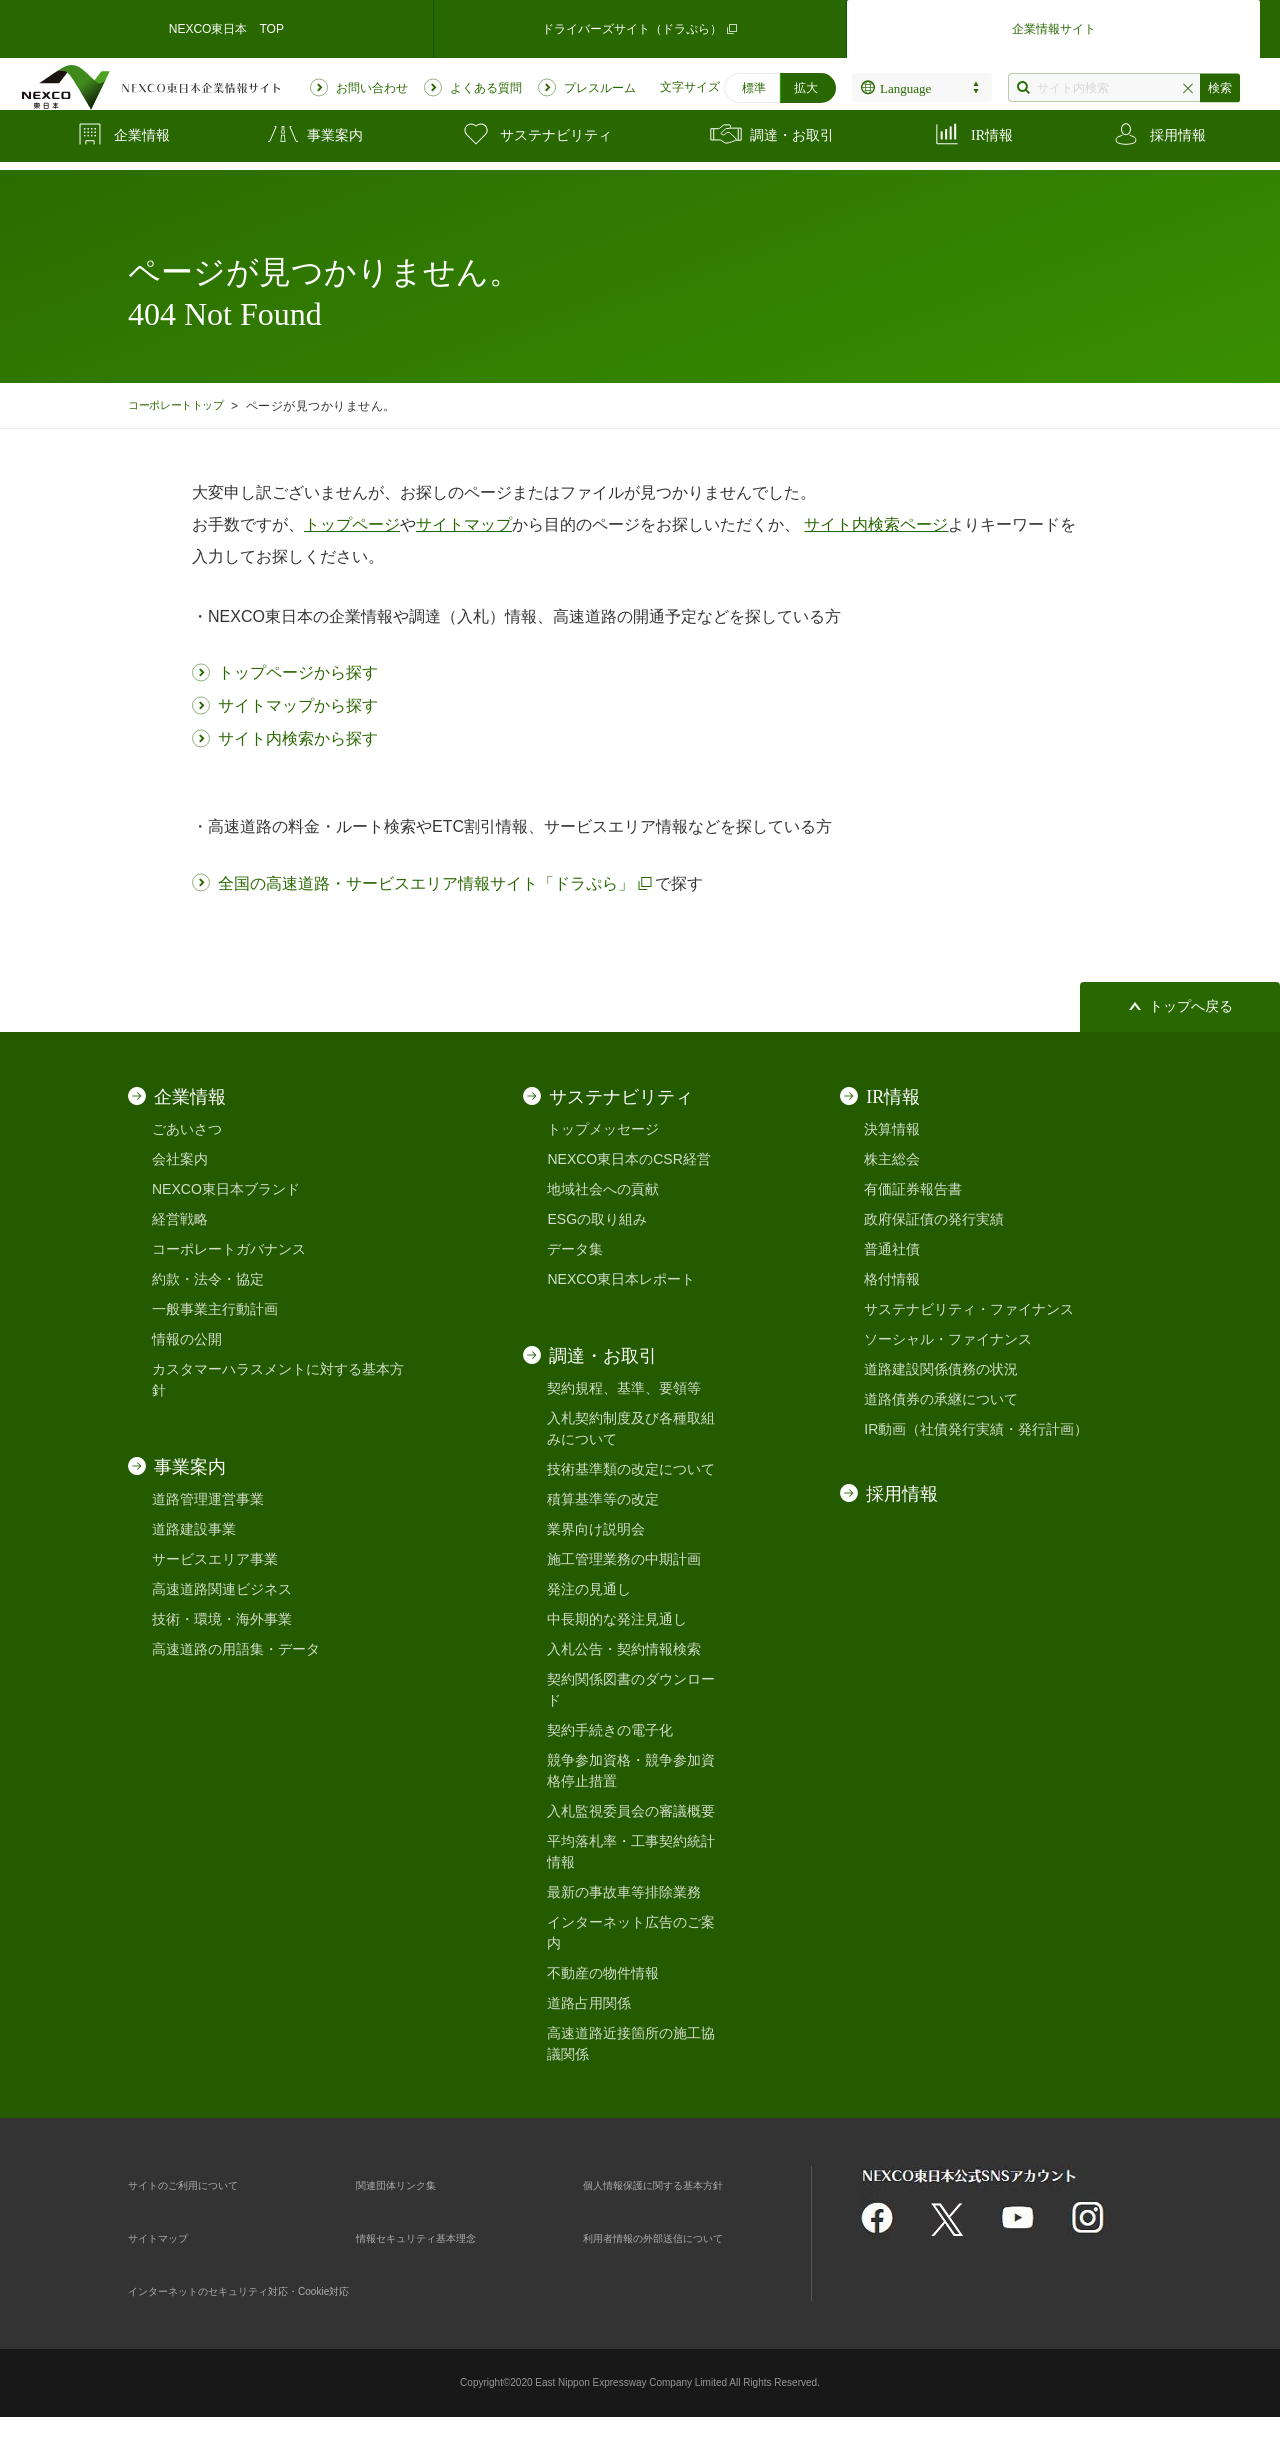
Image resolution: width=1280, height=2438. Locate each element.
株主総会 (892, 1159)
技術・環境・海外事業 (222, 1619)
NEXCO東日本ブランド (226, 1189)
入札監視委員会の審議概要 (631, 1811)
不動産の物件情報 (603, 1973)
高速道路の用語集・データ (236, 1649)
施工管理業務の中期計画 (624, 1559)
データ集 (575, 1249)
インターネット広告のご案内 (631, 1932)
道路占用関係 (589, 2003)
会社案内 (180, 1159)
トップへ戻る (1191, 1006)
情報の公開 (187, 1339)
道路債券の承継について (941, 1399)
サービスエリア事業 (215, 1559)
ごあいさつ (187, 1129)
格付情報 (892, 1279)
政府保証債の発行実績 (934, 1219)
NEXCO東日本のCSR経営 (628, 1159)
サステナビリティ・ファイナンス (969, 1309)
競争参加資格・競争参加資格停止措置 (631, 1770)
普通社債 (892, 1249)
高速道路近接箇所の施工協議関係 (631, 2043)
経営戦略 (180, 1219)
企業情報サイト (1054, 24)
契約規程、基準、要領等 (624, 1388)
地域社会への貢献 (603, 1189)
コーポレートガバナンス (229, 1249)
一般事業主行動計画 (215, 1309)
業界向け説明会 (596, 1529)
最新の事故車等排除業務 (624, 1892)
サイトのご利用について (205, 2184)
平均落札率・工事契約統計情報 (631, 1851)
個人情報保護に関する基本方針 (681, 2184)
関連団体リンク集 (412, 2184)
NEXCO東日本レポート (621, 1279)
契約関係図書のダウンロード (631, 1689)
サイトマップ (170, 2237)
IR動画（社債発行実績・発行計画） (976, 1429)
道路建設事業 (194, 1529)
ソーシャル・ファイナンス (948, 1339)
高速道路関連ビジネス (222, 1589)
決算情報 (892, 1129)
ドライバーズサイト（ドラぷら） (640, 24)
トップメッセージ (603, 1129)
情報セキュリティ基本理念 (440, 2237)
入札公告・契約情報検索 (624, 1649)
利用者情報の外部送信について (681, 2237)
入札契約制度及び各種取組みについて (631, 1428)
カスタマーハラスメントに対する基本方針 (278, 1379)
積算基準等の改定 (603, 1499)
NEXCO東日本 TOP (226, 24)
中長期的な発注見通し (617, 1619)
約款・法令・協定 (208, 1279)
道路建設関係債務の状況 (941, 1369)
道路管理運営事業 (208, 1499)
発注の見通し (589, 1589)
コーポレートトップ (184, 405)
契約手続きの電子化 (610, 1730)
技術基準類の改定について (631, 1469)
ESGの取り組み (597, 1219)
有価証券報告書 (913, 1189)
